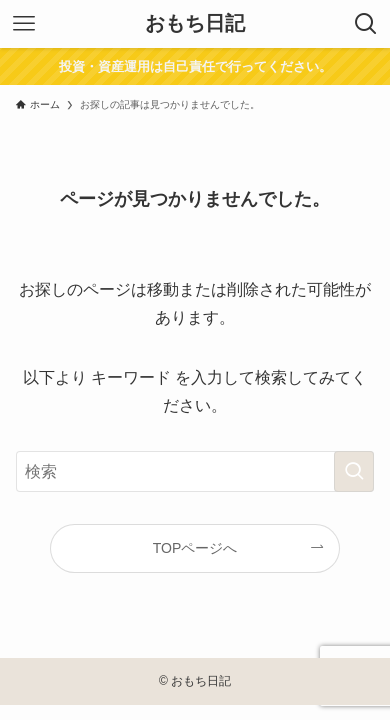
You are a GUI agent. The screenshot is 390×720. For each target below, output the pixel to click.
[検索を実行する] (354, 471)
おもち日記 (195, 24)
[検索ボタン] (366, 24)
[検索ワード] (195, 471)
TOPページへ (195, 548)
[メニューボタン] (24, 24)
